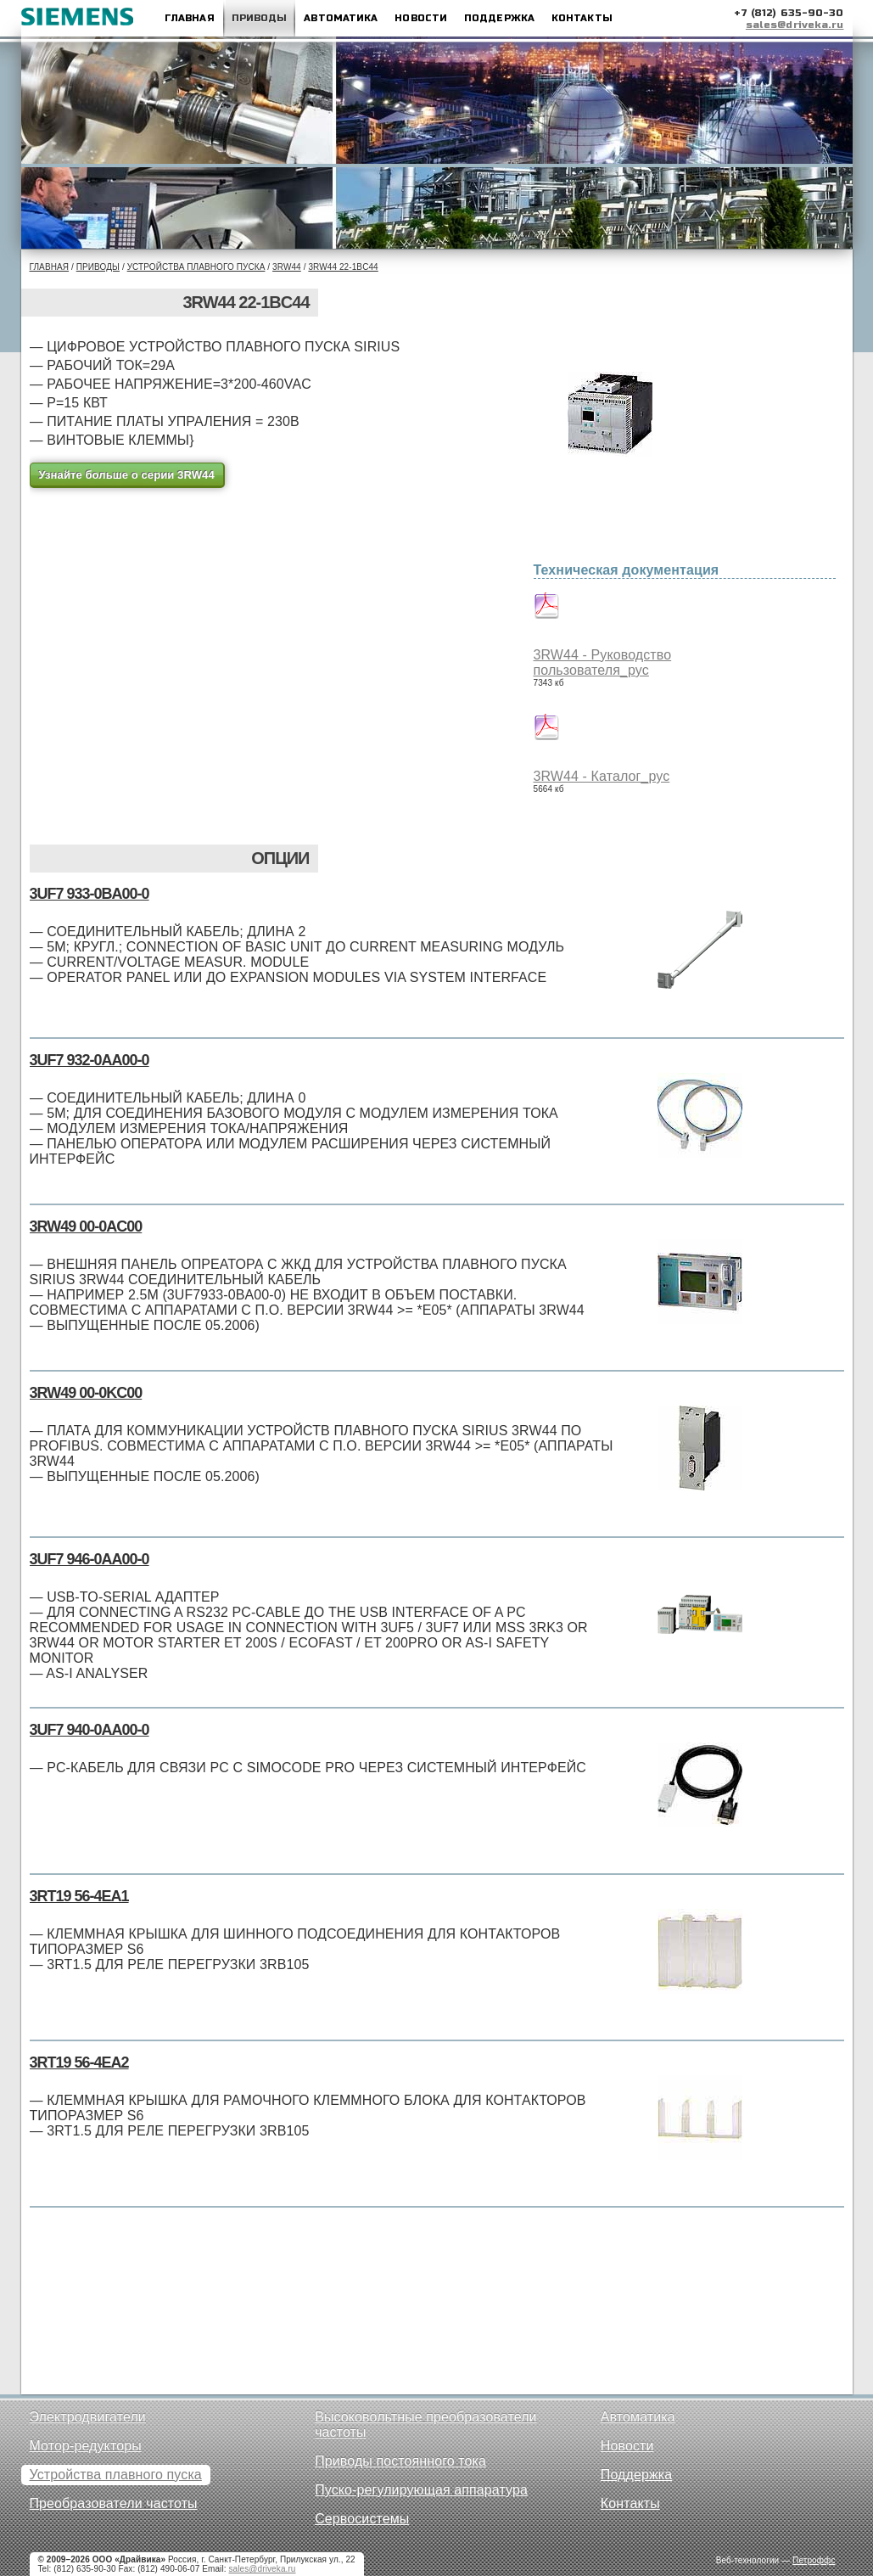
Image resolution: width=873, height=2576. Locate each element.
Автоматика (341, 18)
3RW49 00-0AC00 (86, 1226)
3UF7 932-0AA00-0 (89, 1060)
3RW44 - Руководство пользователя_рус (603, 662)
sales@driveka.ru (795, 25)
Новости (421, 18)
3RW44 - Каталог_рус (602, 776)
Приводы (260, 18)
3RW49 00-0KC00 (86, 1392)
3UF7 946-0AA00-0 (89, 1559)
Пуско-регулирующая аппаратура (421, 2490)
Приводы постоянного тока (400, 2461)
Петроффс (813, 2560)
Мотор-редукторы (86, 2446)
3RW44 (286, 267)
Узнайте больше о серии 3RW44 (127, 475)
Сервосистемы (362, 2518)
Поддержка (499, 18)
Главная (190, 18)
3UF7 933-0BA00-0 (89, 893)
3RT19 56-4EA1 (79, 1896)
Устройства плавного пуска (196, 267)
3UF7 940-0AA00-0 (89, 1729)
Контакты (582, 18)
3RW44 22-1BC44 (343, 267)
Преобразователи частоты (114, 2503)
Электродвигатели (88, 2417)
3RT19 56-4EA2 (79, 2062)
